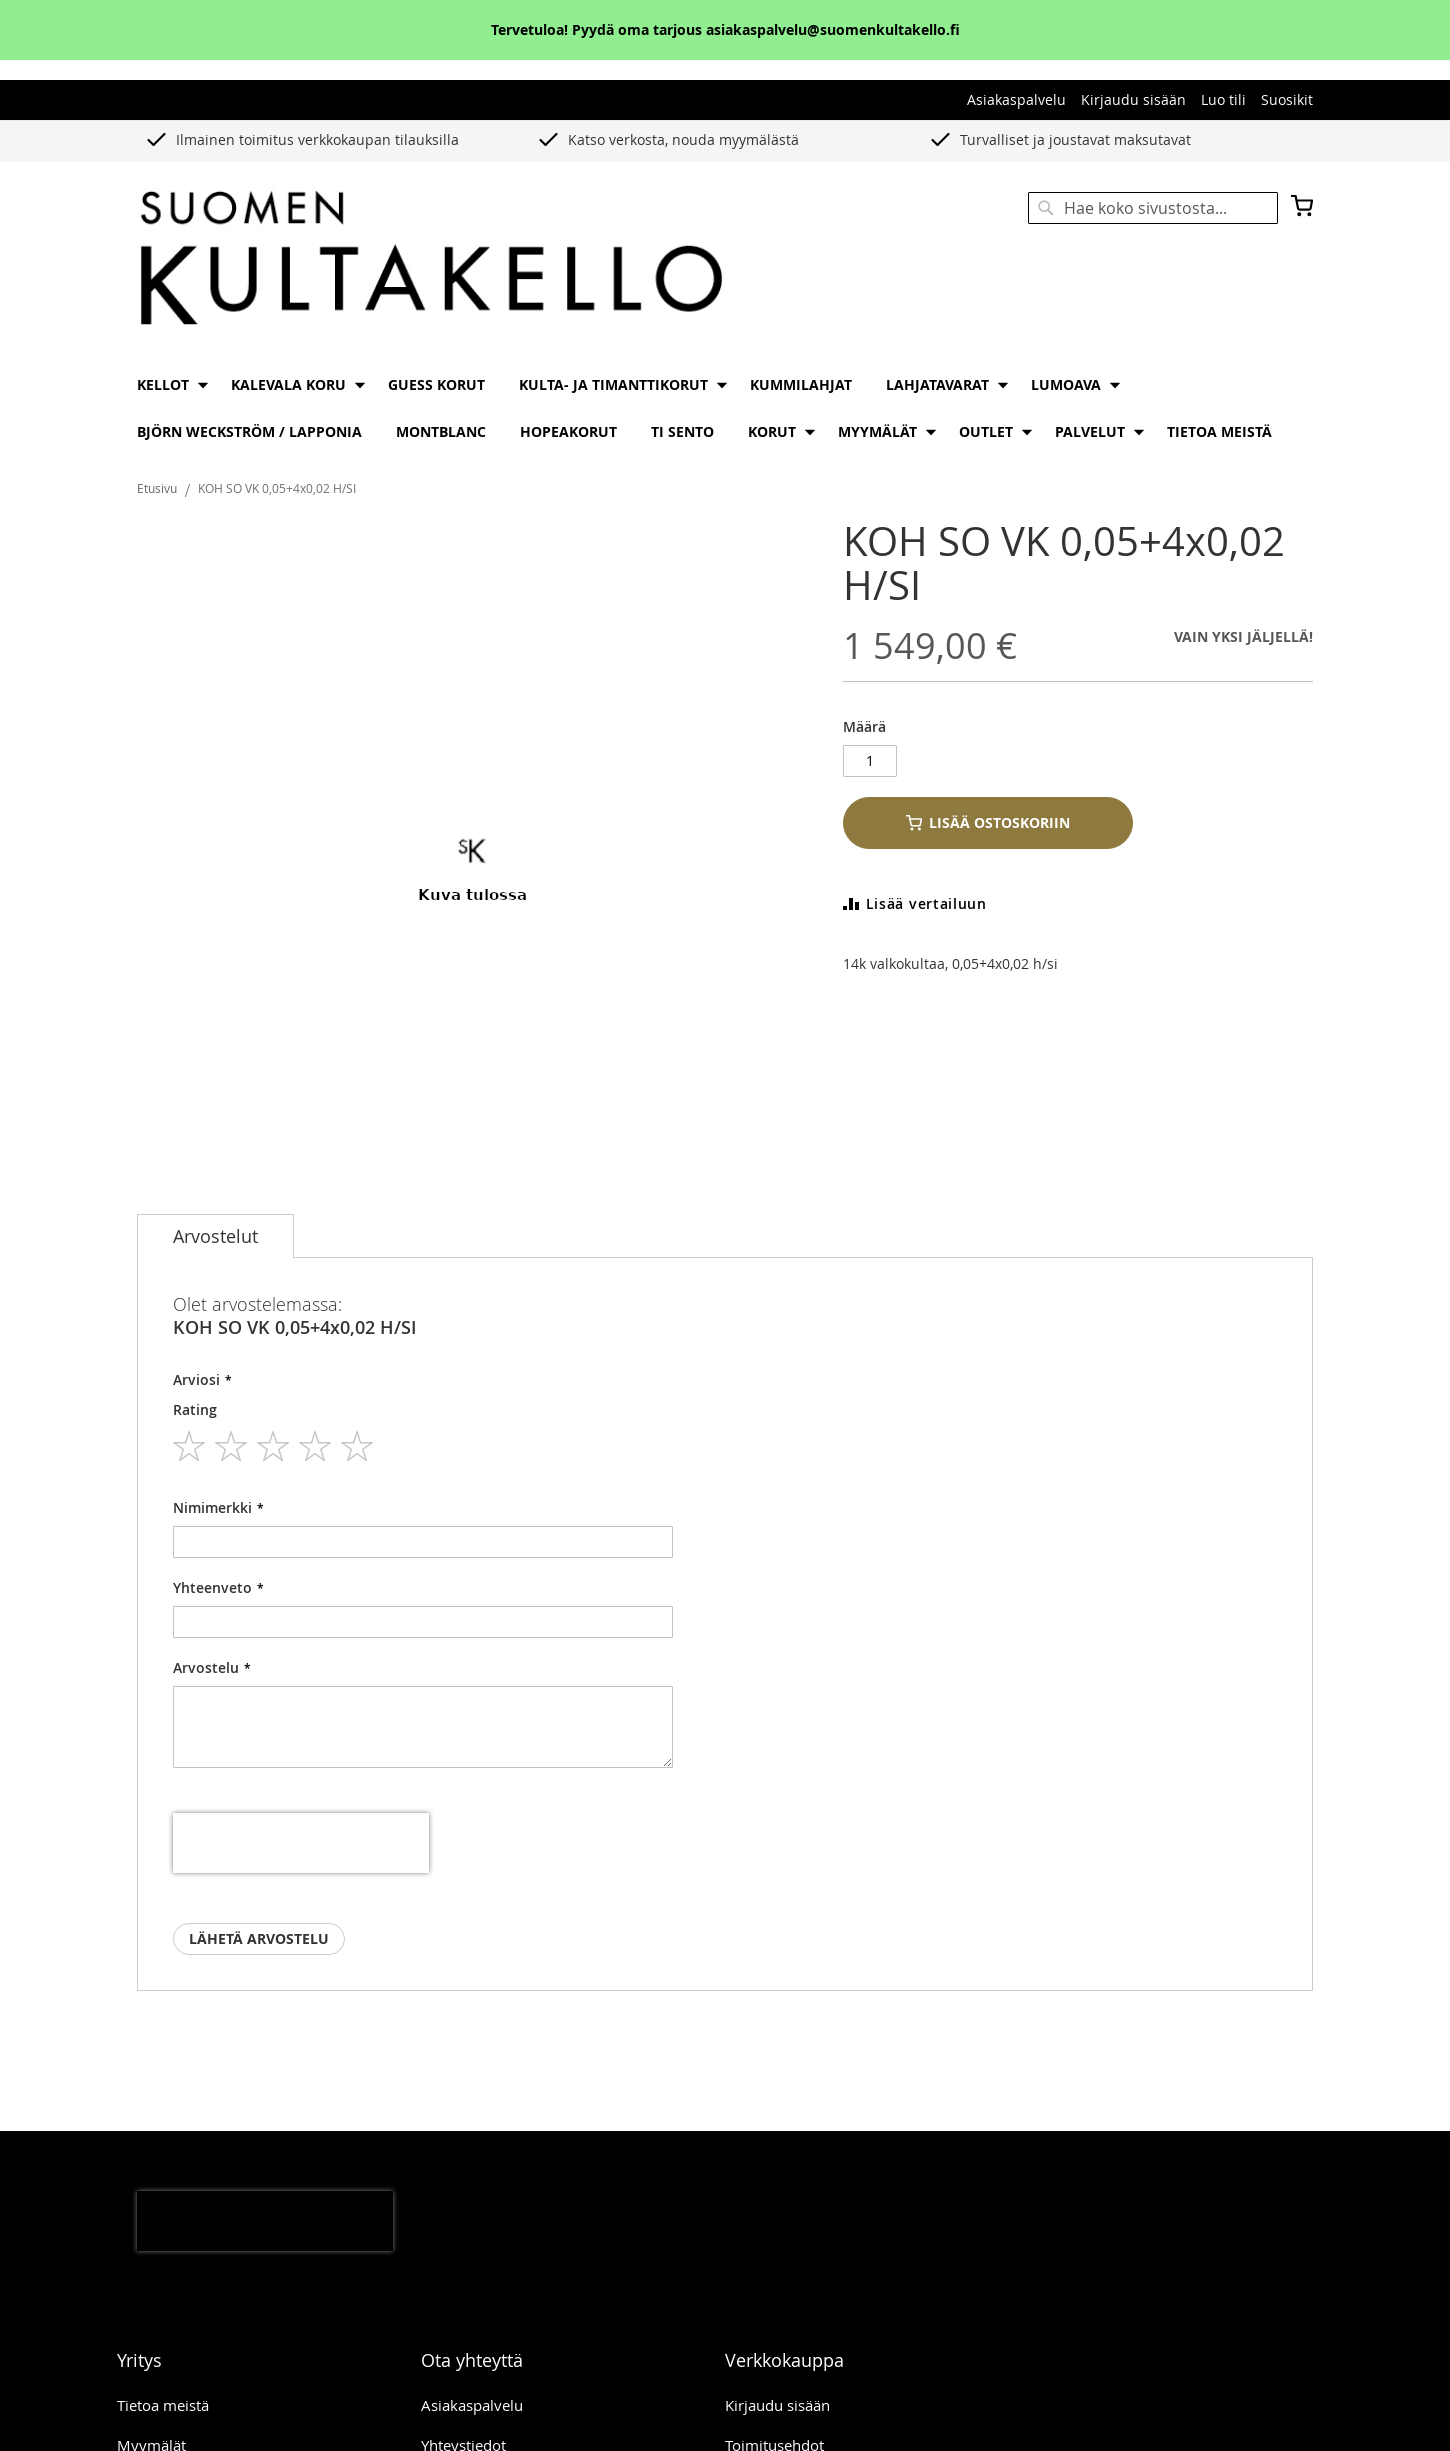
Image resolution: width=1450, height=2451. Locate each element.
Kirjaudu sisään (1133, 99)
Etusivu (157, 488)
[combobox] (1153, 208)
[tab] (215, 1236)
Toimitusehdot (774, 2406)
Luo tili (1223, 99)
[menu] (725, 408)
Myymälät (151, 2406)
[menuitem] (167, 384)
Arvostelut (215, 1236)
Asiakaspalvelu (1016, 99)
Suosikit (1287, 99)
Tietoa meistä (163, 2366)
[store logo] (431, 260)
